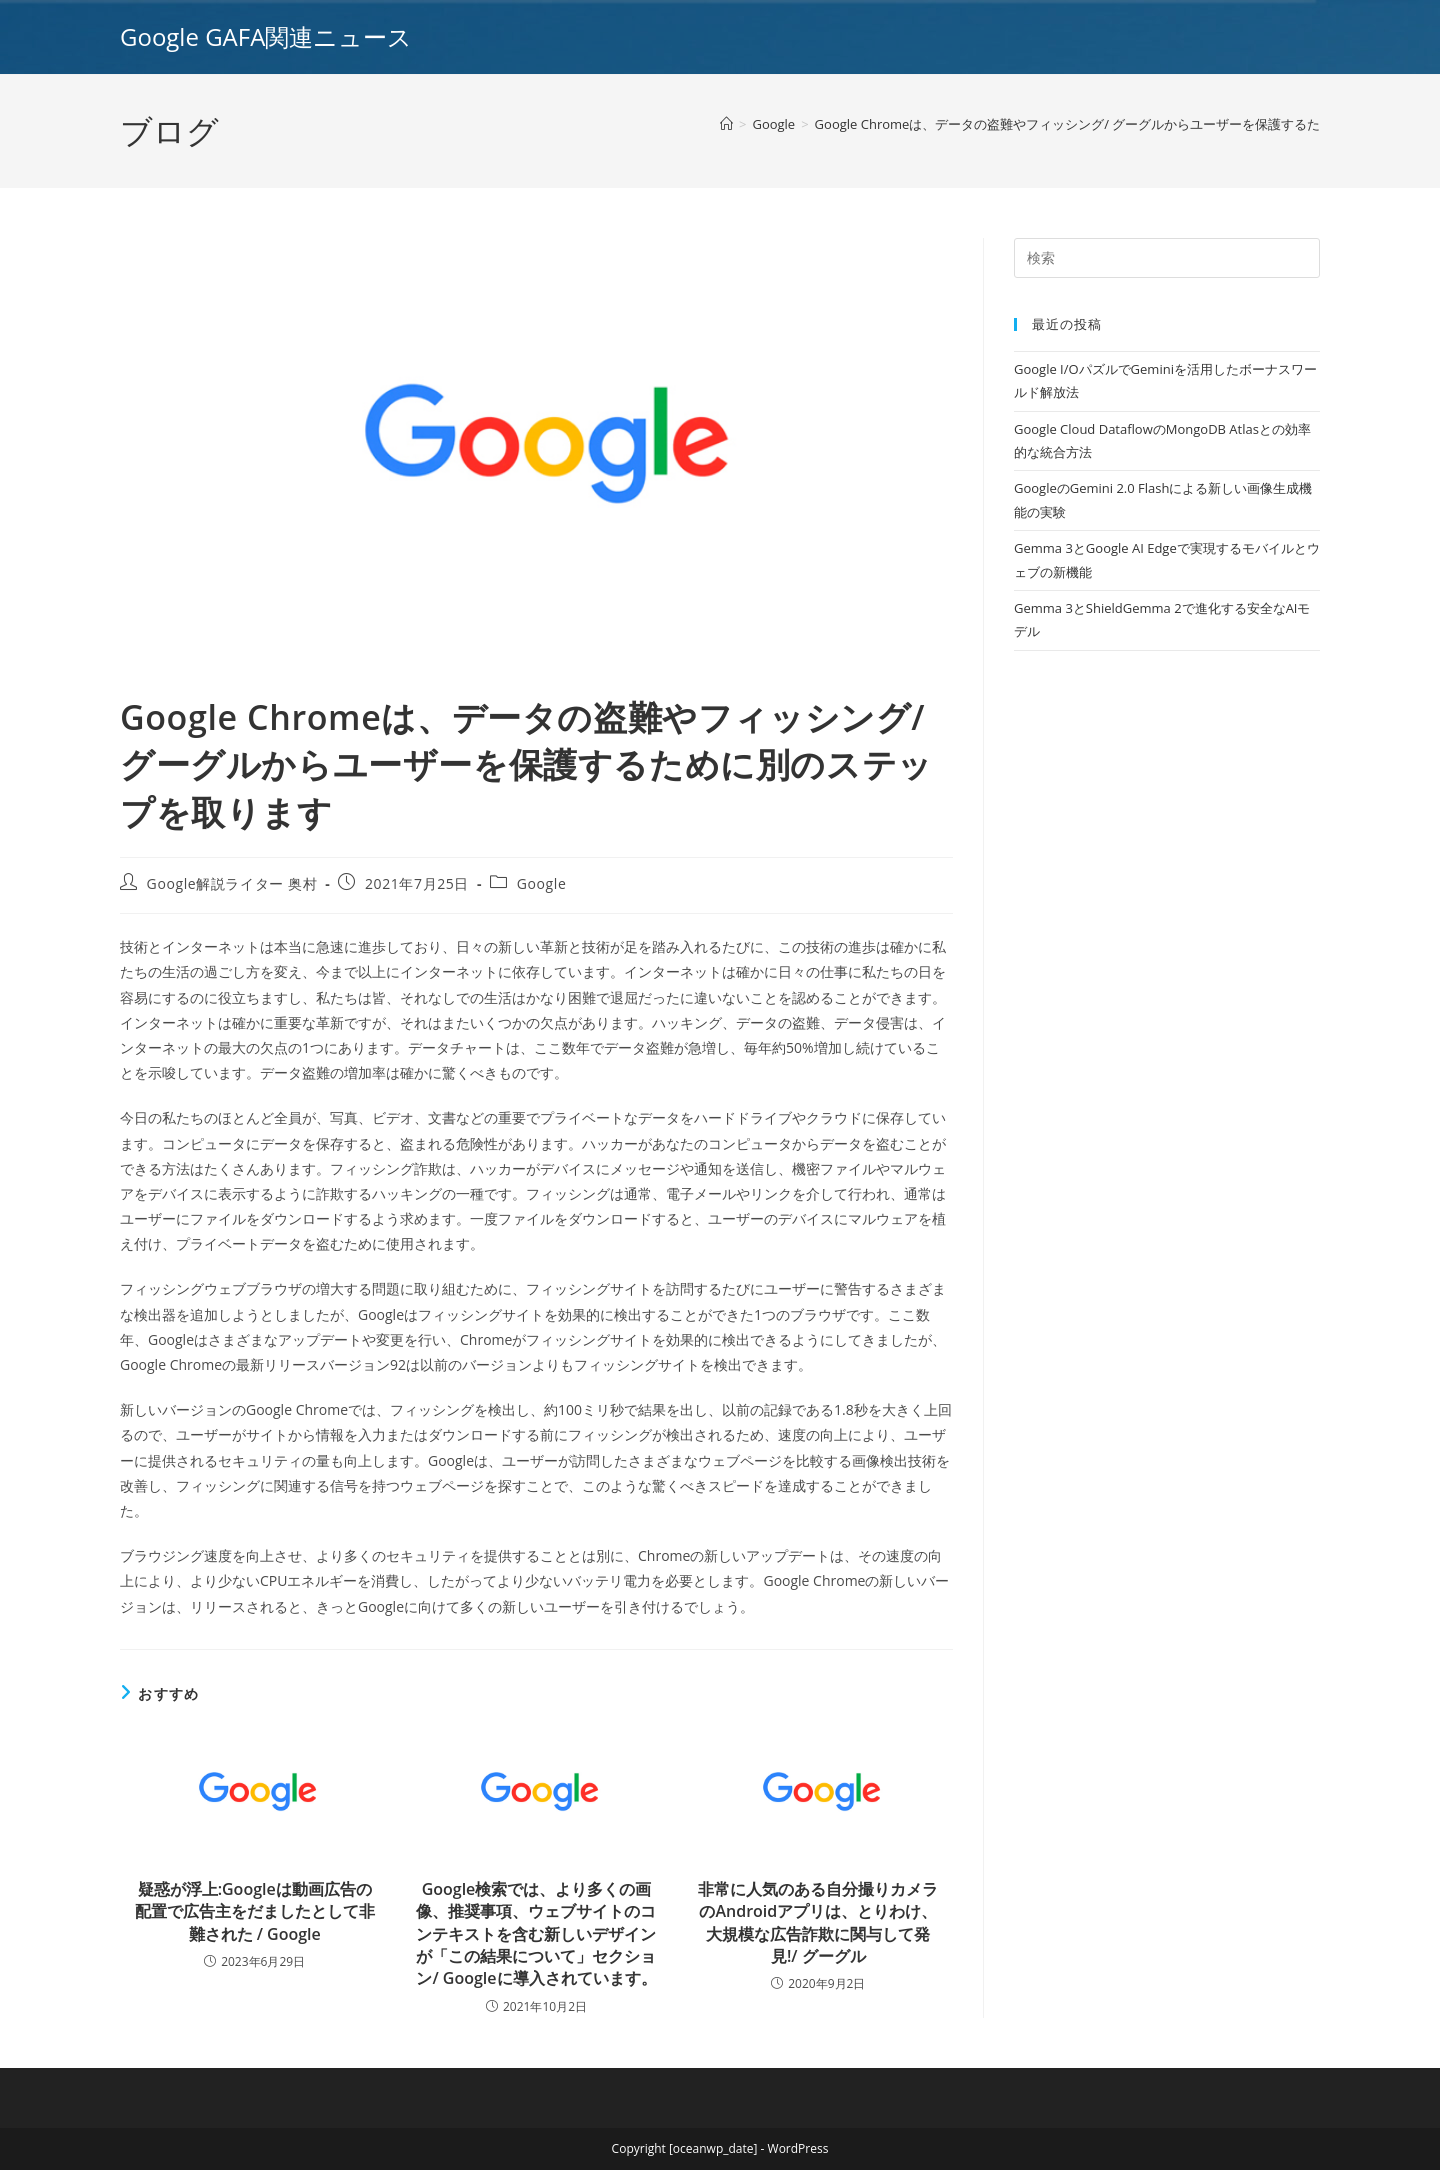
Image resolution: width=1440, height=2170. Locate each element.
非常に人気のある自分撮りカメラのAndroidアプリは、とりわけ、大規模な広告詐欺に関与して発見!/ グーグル (818, 1922)
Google (542, 883)
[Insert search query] (1167, 258)
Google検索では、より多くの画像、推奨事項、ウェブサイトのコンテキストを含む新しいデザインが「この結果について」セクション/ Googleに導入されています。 (536, 1934)
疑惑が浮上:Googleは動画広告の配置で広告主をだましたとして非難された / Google (255, 1911)
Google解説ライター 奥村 (232, 883)
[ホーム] (726, 124)
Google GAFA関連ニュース (266, 36)
